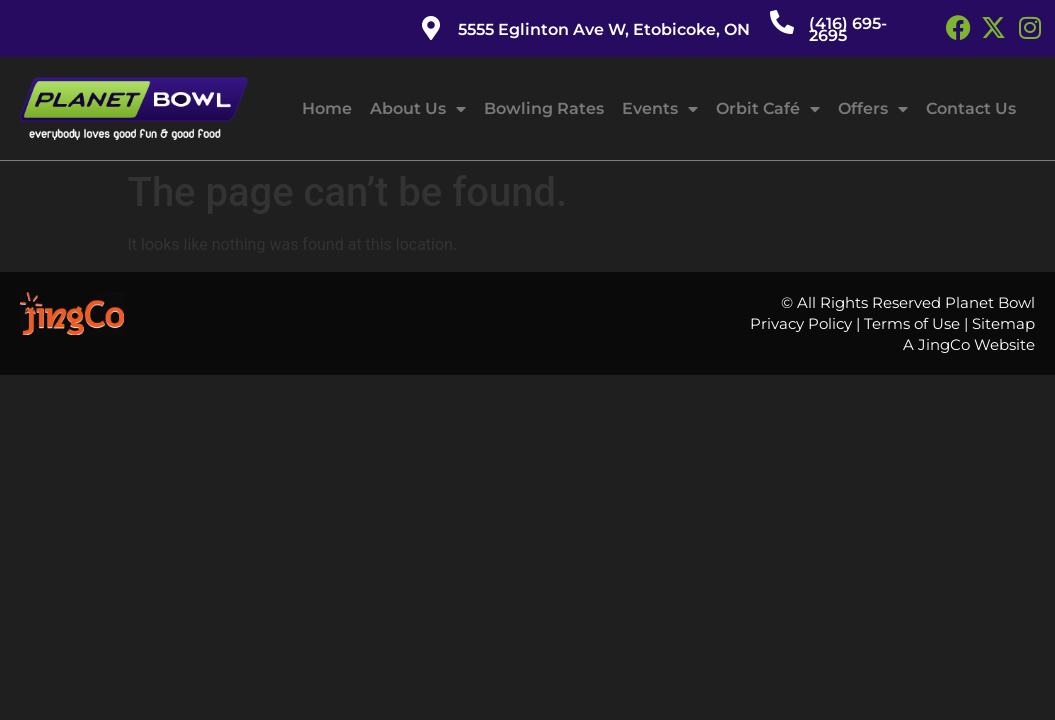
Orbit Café (768, 109)
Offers (873, 109)
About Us (418, 109)
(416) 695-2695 (848, 29)
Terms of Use (912, 323)
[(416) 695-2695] (782, 22)
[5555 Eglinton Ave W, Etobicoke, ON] (431, 28)
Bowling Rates (544, 108)
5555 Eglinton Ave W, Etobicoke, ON (604, 29)
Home (327, 108)
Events (660, 109)
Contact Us (971, 108)
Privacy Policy (801, 323)
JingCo (944, 344)
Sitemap (1003, 323)
